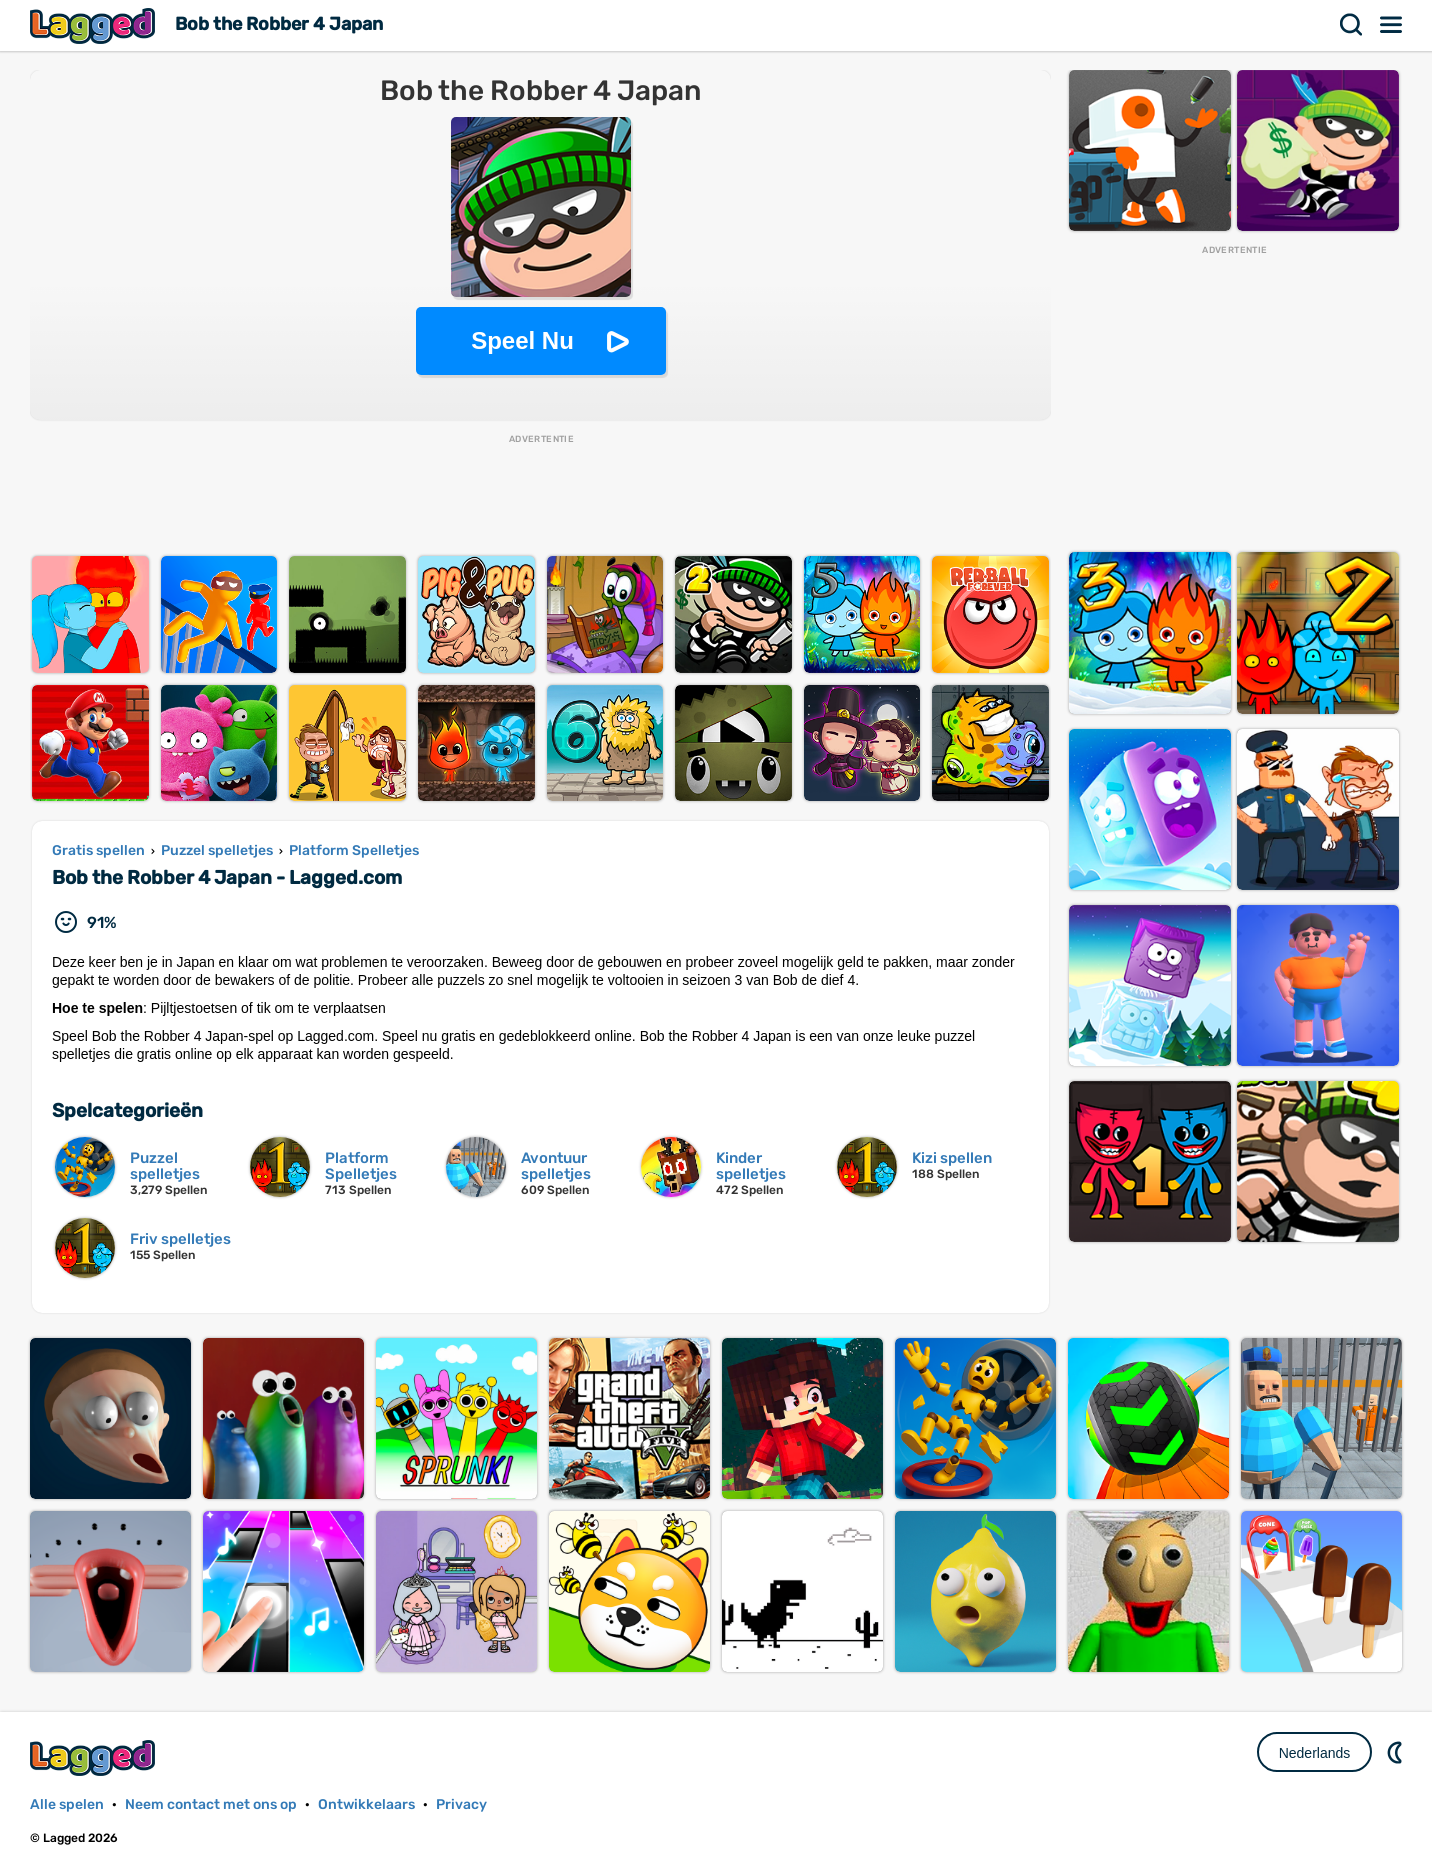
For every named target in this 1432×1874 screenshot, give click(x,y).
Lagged (95, 25)
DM (1397, 1752)
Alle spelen (67, 1804)
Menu (1392, 25)
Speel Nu (522, 340)
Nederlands (1315, 1753)
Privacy (461, 1804)
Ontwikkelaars (366, 1804)
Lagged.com (95, 1757)
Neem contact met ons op (211, 1804)
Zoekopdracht (1352, 25)
